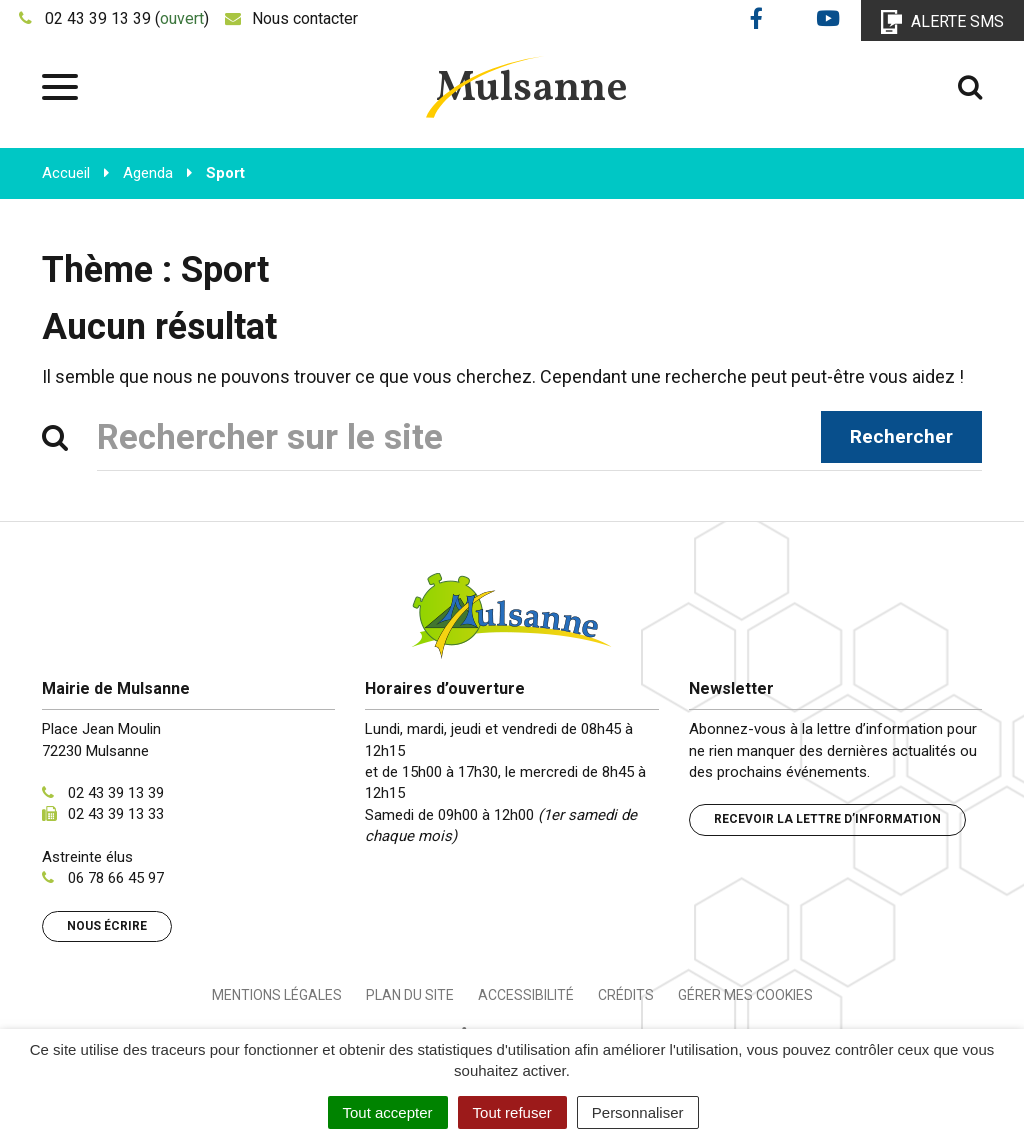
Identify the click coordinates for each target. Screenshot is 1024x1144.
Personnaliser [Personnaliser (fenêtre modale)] (638, 1112)
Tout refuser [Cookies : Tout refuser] (512, 1112)
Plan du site (410, 995)
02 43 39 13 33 (116, 814)
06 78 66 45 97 (116, 878)
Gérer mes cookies (745, 995)
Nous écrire (107, 926)
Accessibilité (526, 995)
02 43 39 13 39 (116, 793)
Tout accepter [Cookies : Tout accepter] (388, 1112)
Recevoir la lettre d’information (827, 819)
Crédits (626, 995)
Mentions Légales (277, 995)
